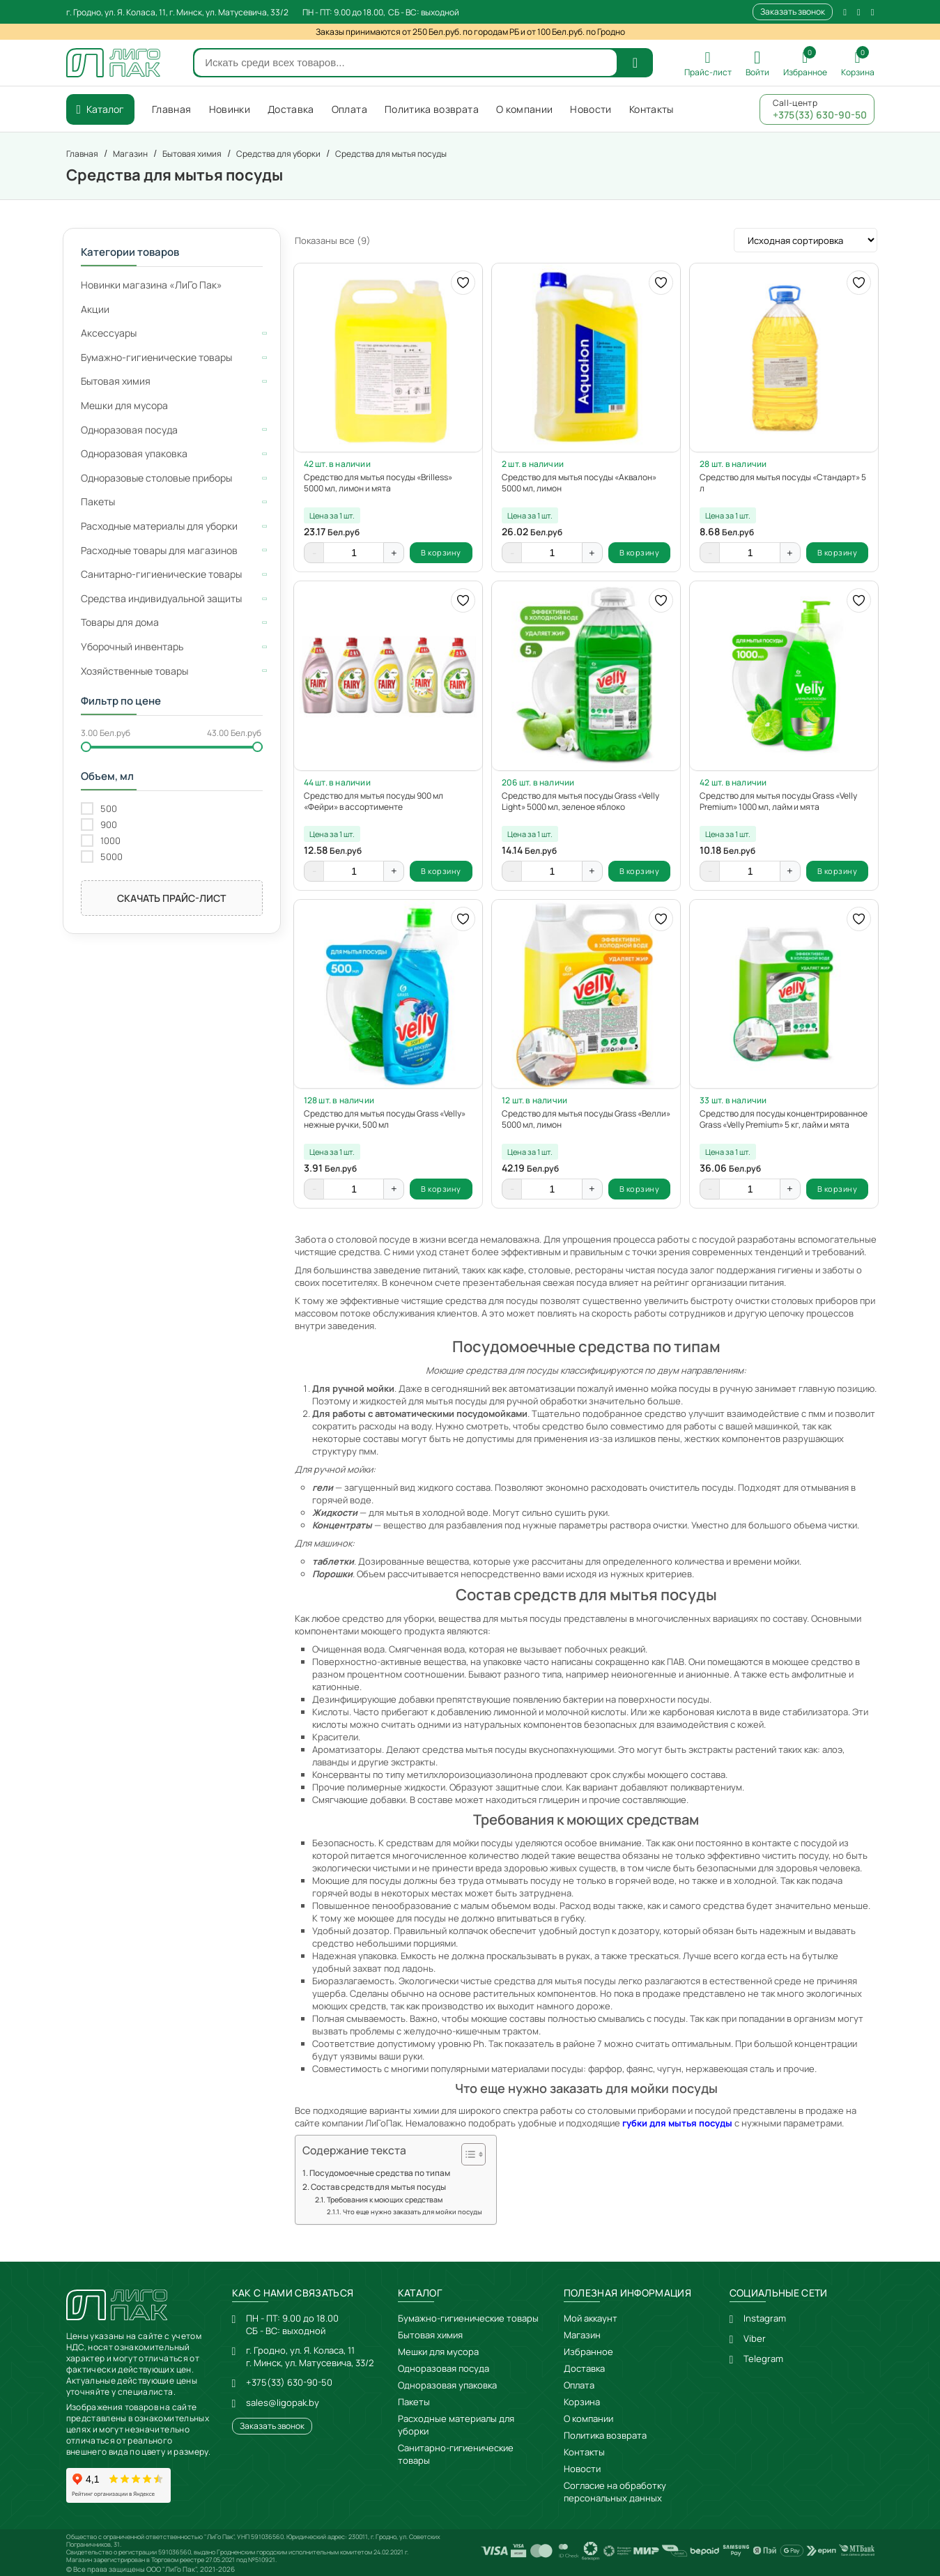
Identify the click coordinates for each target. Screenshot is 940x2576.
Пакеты (414, 2401)
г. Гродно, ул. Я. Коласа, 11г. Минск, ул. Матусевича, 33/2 (309, 2356)
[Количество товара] (354, 552)
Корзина (582, 2401)
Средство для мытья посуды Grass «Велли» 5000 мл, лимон (586, 1119)
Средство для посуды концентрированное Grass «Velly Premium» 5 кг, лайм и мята (784, 1119)
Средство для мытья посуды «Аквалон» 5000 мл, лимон (579, 483)
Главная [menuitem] (171, 109)
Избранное (588, 2351)
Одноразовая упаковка (447, 2385)
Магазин (582, 2335)
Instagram (764, 2318)
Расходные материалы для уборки (456, 2424)
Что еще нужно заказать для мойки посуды (412, 2211)
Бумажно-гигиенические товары (468, 2318)
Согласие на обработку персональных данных (615, 2491)
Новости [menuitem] (590, 109)
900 (108, 824)
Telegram (763, 2358)
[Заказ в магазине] (805, 240)
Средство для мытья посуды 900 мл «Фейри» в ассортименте (373, 801)
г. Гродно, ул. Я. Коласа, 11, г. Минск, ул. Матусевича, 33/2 (177, 12)
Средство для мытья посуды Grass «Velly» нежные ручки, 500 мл (384, 1119)
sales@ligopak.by (282, 2402)
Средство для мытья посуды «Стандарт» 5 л (783, 483)
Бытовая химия (430, 2335)
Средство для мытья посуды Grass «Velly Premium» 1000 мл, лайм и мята (778, 801)
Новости (582, 2468)
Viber (754, 2338)
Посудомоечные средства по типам (379, 2173)
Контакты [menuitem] (651, 109)
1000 (110, 840)
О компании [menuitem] (524, 109)
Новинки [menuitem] (229, 109)
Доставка (584, 2368)
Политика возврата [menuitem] (432, 109)
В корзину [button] (441, 552)
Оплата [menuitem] (349, 109)
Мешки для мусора (438, 2351)
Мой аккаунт (590, 2318)
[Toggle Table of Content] (466, 2154)
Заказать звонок (792, 11)
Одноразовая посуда (443, 2368)
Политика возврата (605, 2435)
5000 (111, 856)
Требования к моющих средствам (384, 2200)
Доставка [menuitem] (291, 109)
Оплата (579, 2385)
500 (108, 808)
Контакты (584, 2452)
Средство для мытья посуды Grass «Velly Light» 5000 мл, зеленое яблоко (580, 801)
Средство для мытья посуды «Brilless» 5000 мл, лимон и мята (378, 483)
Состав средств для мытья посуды (378, 2187)
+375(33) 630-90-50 (289, 2382)
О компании (588, 2418)
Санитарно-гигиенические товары (456, 2454)
